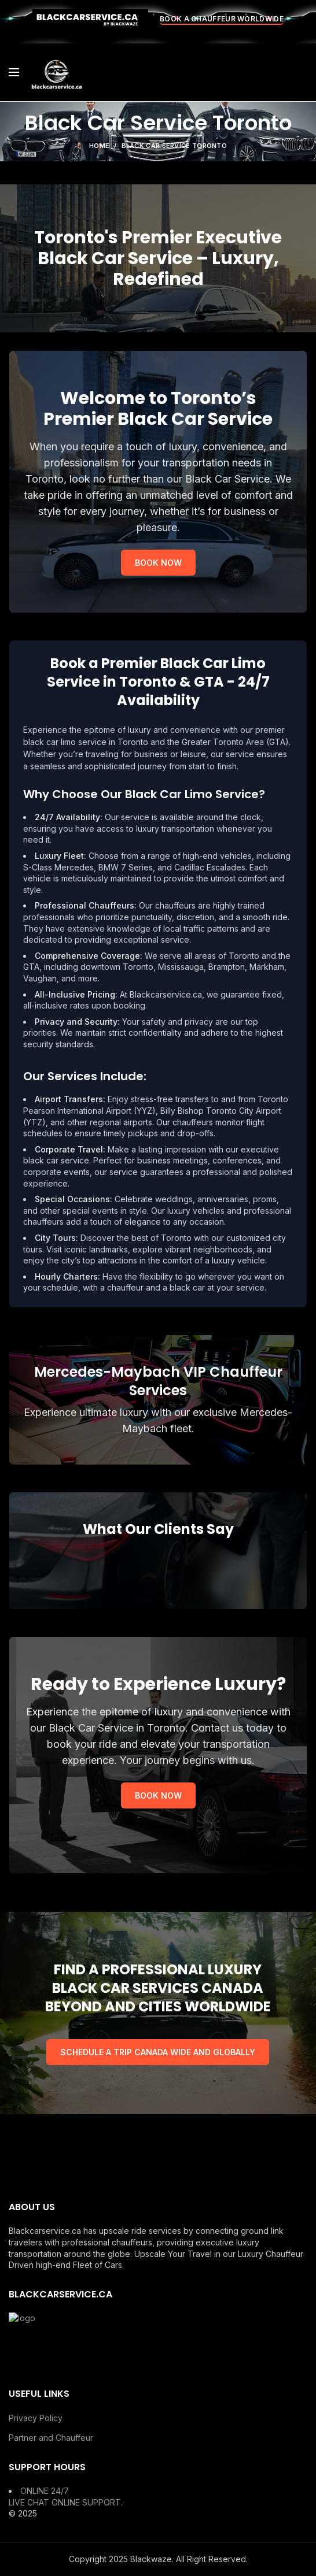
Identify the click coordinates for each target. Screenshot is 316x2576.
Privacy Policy (36, 2418)
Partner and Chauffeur (51, 2437)
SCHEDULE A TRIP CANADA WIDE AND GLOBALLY (157, 2052)
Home (99, 146)
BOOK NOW (158, 563)
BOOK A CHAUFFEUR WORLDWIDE (222, 18)
